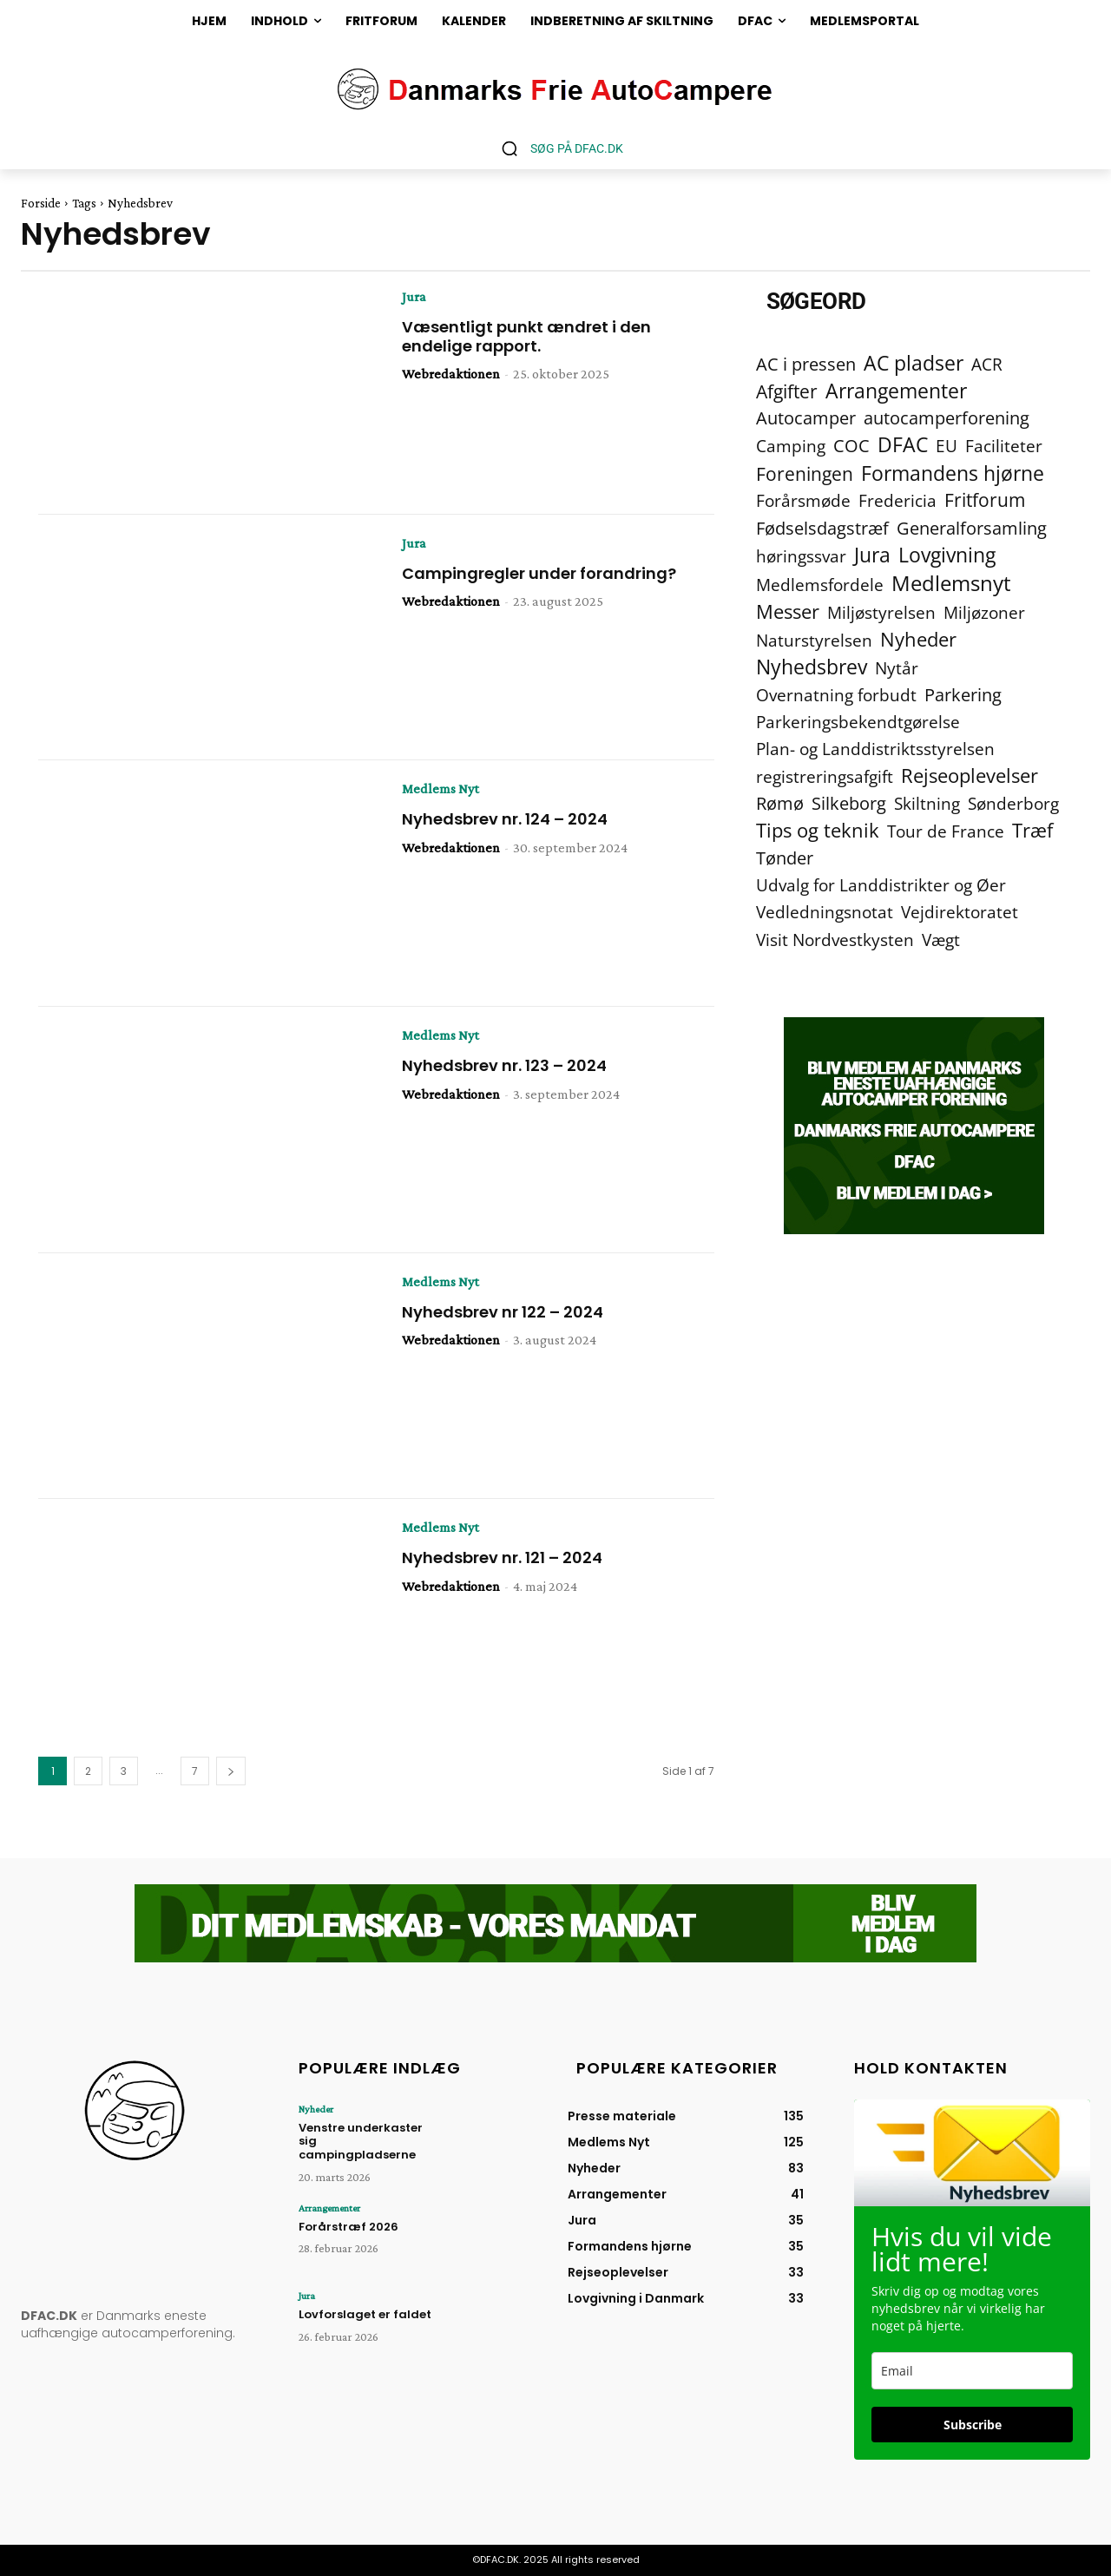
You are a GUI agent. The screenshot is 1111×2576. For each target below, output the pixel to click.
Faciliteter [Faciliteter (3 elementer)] (1003, 446)
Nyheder (316, 2109)
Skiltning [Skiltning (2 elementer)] (927, 803)
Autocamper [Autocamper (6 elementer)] (806, 418)
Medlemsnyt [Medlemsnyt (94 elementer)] (951, 583)
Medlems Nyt (440, 789)
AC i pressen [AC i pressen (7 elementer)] (806, 364)
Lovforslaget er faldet (365, 2314)
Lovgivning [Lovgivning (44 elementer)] (947, 555)
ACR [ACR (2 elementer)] (987, 364)
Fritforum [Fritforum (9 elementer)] (984, 500)
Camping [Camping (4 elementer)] (790, 446)
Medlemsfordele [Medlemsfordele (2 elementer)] (820, 584)
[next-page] (231, 1771)
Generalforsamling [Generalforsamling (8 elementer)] (972, 528)
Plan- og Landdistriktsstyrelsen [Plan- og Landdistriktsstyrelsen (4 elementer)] (875, 748)
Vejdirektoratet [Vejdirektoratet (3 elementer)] (959, 913)
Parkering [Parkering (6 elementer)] (963, 695)
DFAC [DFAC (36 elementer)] (903, 445)
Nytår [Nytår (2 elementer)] (896, 668)
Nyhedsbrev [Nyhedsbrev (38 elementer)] (811, 667)
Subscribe (972, 2424)
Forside (41, 203)
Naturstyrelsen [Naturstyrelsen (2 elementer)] (814, 640)
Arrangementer (329, 2208)
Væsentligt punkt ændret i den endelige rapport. (526, 336)
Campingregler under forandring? (539, 573)
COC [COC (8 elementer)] (851, 446)
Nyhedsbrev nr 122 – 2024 (502, 1312)
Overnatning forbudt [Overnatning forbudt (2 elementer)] (836, 695)
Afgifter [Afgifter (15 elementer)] (787, 391)
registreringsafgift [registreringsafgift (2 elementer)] (824, 776)
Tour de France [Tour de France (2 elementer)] (945, 831)
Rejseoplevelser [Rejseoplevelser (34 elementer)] (969, 775)
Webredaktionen (451, 373)
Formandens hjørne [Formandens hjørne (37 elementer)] (952, 473)
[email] (972, 2370)
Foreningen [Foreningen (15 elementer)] (804, 473)
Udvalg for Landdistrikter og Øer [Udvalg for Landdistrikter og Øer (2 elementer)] (881, 885)
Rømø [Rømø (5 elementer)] (780, 803)
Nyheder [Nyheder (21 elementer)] (918, 639)
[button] (556, 148)
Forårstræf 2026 (348, 2226)
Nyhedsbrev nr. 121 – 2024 (502, 1557)
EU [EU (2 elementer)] (946, 446)
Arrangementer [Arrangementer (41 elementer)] (896, 391)
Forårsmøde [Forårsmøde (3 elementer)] (803, 501)
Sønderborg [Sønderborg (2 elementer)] (1013, 803)
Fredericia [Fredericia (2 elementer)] (897, 500)
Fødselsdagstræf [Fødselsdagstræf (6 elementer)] (822, 528)
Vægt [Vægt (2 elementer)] (941, 939)
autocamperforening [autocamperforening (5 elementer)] (946, 418)
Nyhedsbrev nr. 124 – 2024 (505, 819)
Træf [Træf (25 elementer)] (1032, 830)
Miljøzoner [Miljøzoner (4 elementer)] (984, 612)
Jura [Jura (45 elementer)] (872, 555)
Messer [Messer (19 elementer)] (787, 611)
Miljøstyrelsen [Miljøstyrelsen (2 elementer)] (881, 612)
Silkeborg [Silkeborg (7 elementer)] (849, 803)
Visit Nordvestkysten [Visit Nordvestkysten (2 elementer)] (835, 939)
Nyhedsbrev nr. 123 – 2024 (504, 1065)
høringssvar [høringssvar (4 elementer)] (801, 556)
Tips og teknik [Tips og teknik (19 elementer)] (817, 830)
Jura (414, 297)
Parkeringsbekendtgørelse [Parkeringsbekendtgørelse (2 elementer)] (858, 722)
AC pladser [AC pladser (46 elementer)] (913, 363)
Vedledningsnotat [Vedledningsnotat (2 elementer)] (824, 912)
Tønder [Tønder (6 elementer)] (784, 858)
